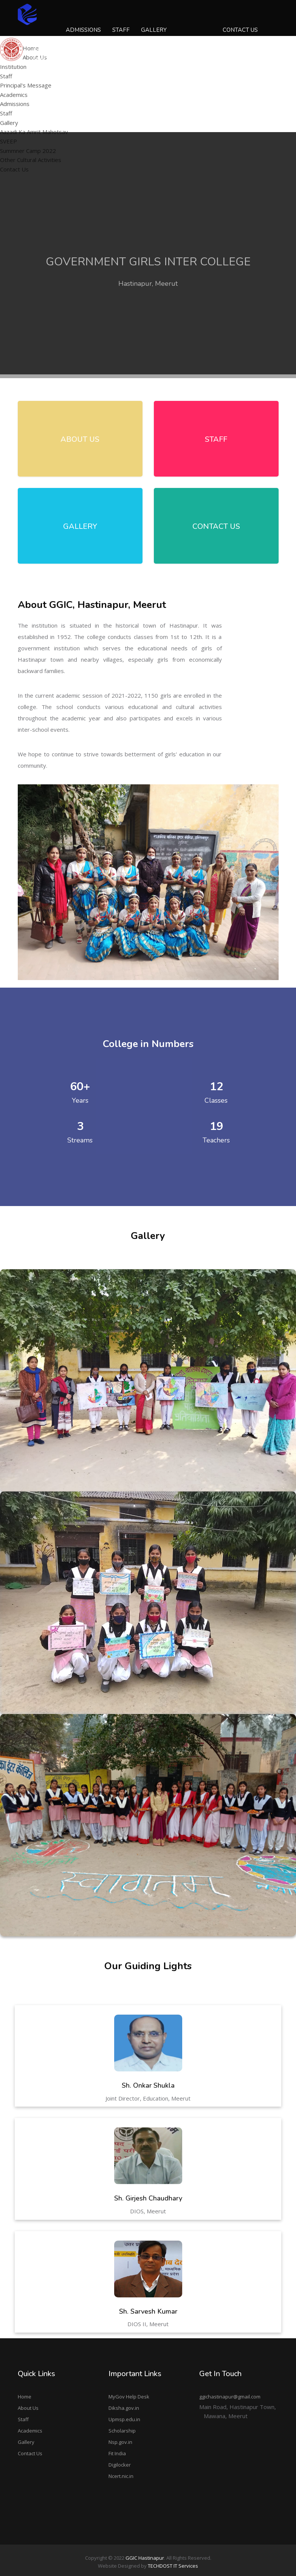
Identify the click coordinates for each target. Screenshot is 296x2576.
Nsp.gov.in (120, 2442)
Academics (30, 2430)
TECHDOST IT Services (173, 2565)
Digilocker (119, 2464)
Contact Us (30, 2453)
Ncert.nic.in (120, 2476)
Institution (13, 66)
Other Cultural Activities (172, 69)
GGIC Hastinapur (145, 2557)
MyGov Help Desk (128, 2396)
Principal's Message (58, 69)
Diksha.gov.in (123, 2408)
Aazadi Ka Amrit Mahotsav (175, 40)
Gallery (26, 2442)
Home (24, 2396)
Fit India (117, 2453)
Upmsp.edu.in (124, 2419)
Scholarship (122, 2430)
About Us (28, 2408)
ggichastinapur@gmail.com (229, 2396)
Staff (6, 76)
